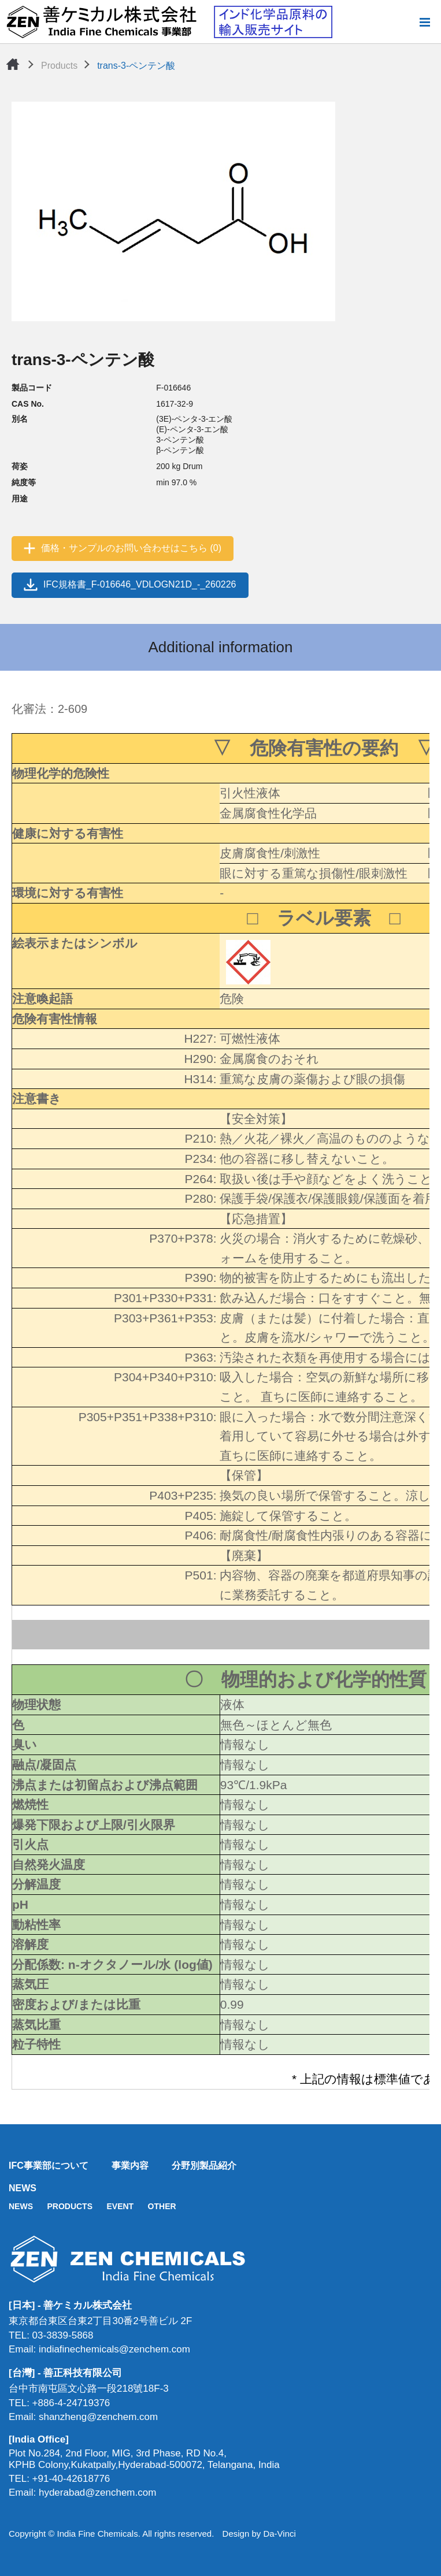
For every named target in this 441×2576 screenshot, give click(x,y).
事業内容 (130, 2165)
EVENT (120, 2206)
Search (405, 22)
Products (59, 65)
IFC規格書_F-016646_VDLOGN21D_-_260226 (139, 584)
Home (12, 64)
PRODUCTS (69, 2206)
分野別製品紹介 (204, 2165)
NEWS (22, 2188)
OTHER (162, 2206)
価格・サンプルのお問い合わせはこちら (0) (131, 548)
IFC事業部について (48, 2165)
